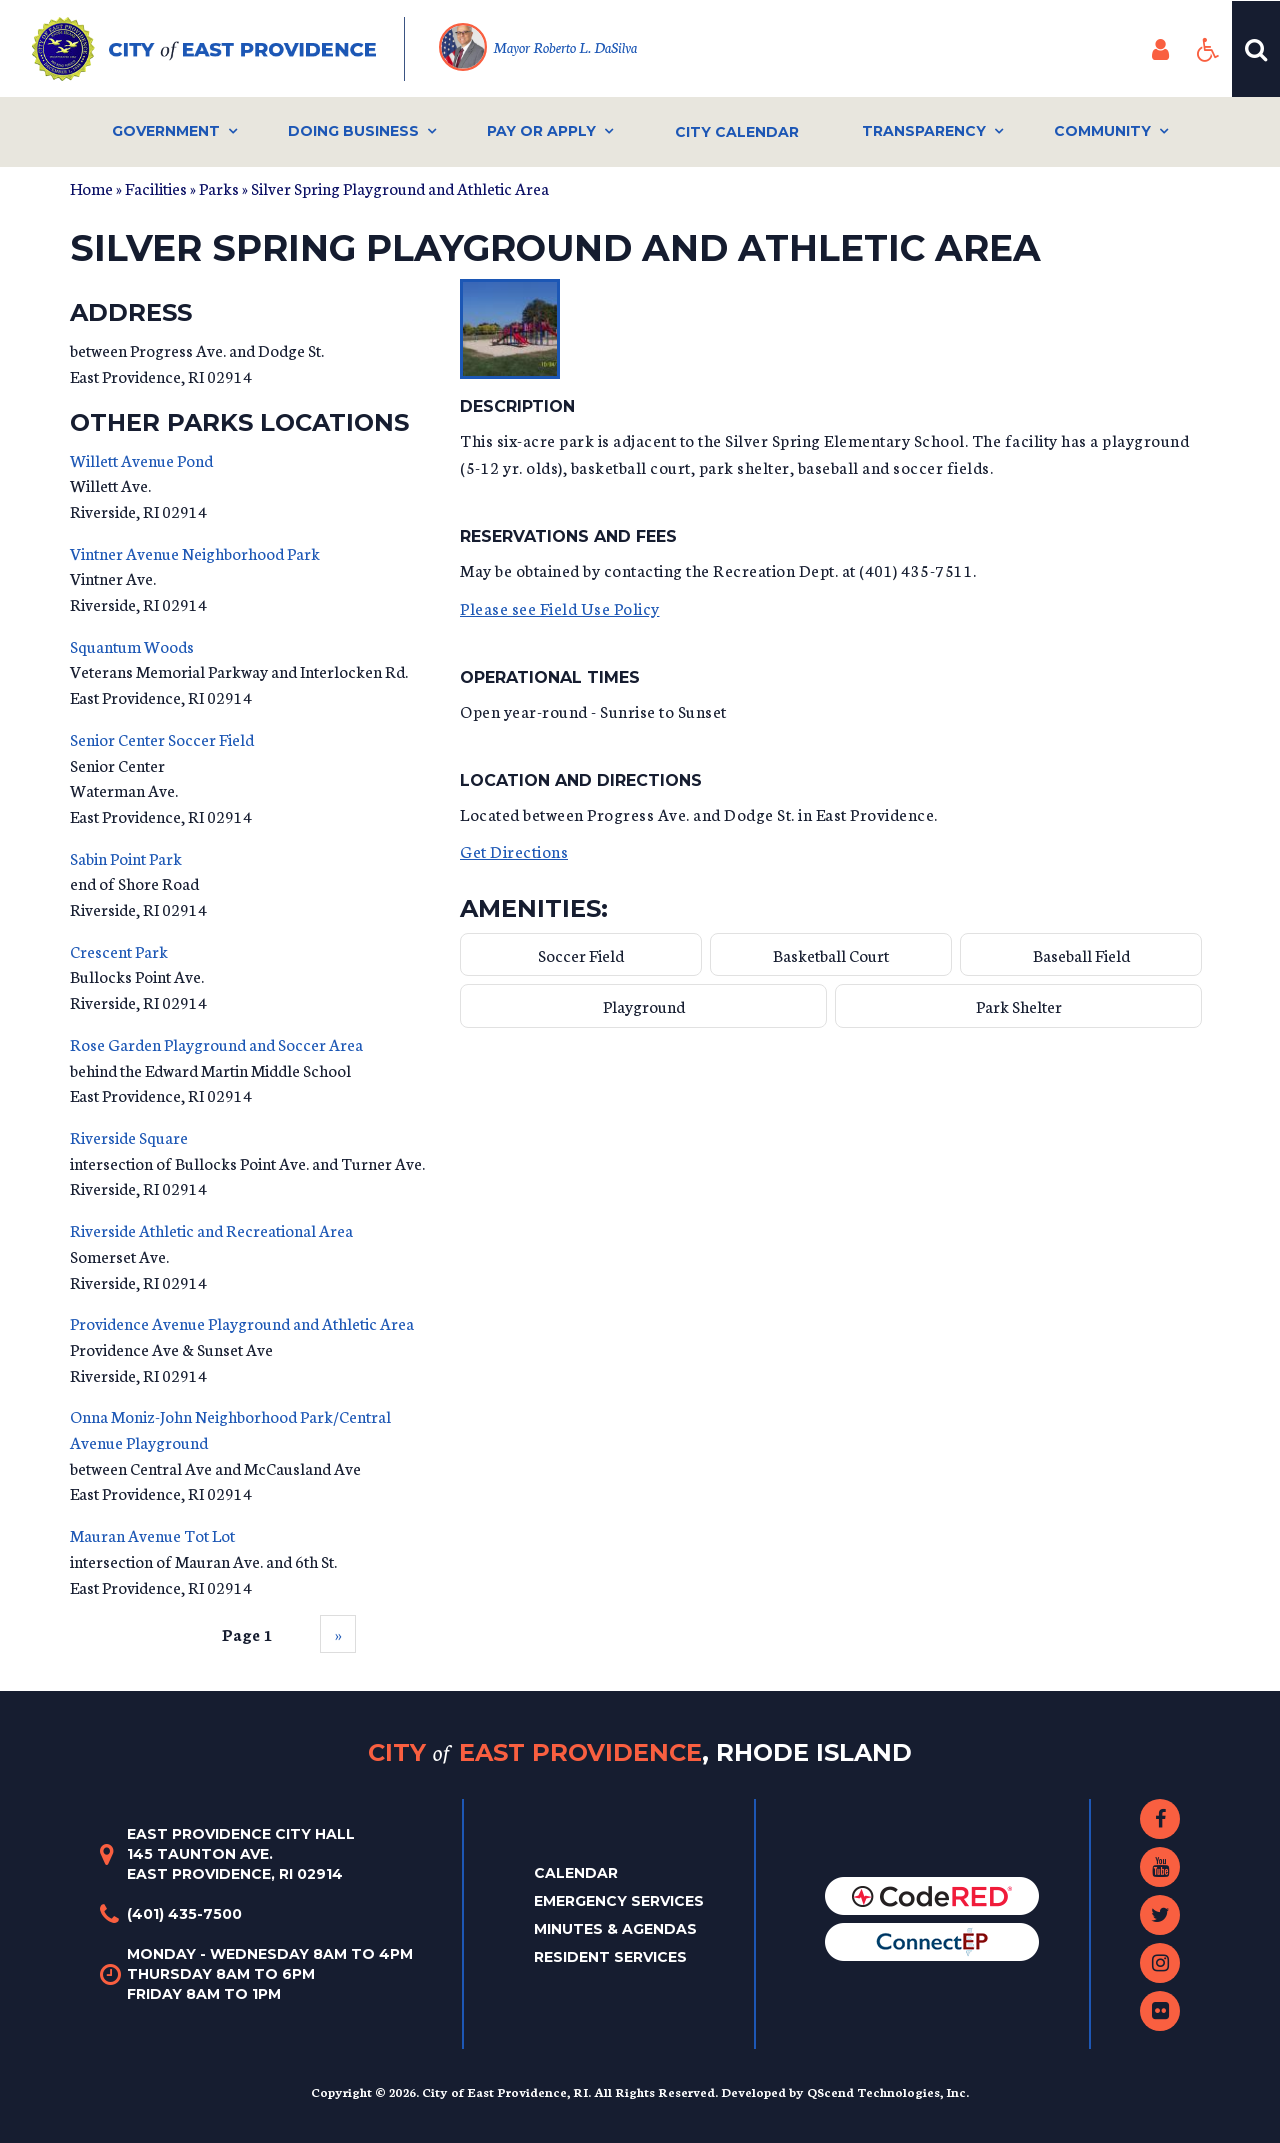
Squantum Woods (132, 645)
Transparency (924, 131)
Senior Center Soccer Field (162, 738)
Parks (219, 187)
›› (338, 1633)
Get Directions (514, 850)
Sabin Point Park (126, 857)
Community (1102, 131)
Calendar (576, 1873)
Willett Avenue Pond (141, 459)
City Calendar (737, 132)
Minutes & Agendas (615, 1929)
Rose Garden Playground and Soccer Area (216, 1043)
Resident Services (610, 1957)
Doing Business (353, 131)
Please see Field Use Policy (560, 607)
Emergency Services (619, 1901)
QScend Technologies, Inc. (888, 2091)
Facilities (156, 187)
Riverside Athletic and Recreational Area (211, 1229)
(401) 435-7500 (184, 1914)
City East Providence (640, 1752)
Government (166, 131)
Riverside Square (129, 1136)
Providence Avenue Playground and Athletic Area (242, 1322)
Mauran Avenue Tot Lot (152, 1534)
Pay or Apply (541, 131)
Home (91, 187)
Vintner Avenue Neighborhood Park (195, 552)
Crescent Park (119, 950)
